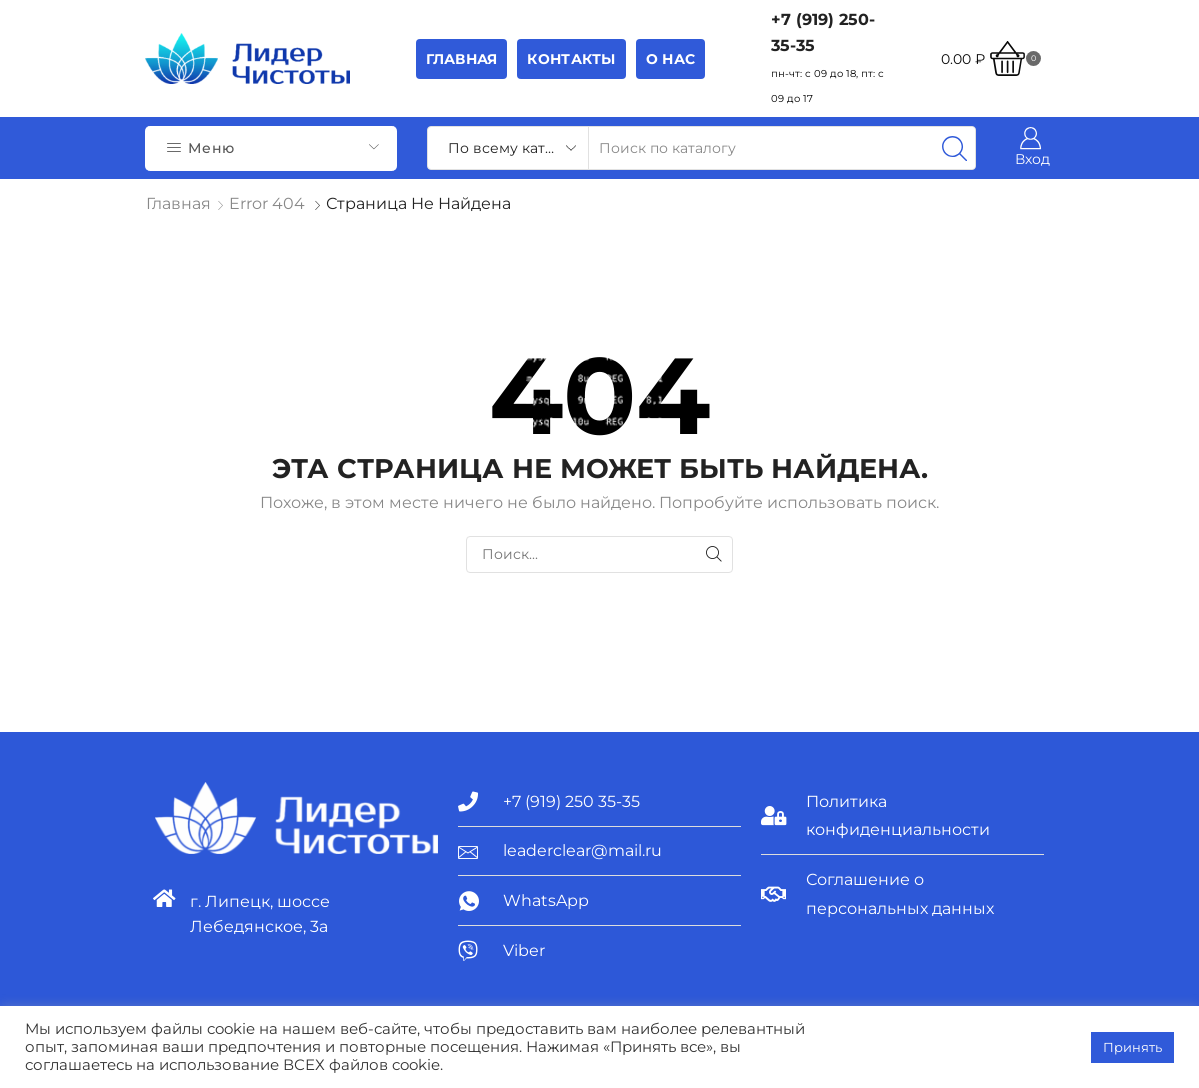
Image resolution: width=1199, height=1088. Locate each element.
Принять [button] (1132, 1047)
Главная (462, 59)
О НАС (670, 59)
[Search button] (954, 148)
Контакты (571, 59)
